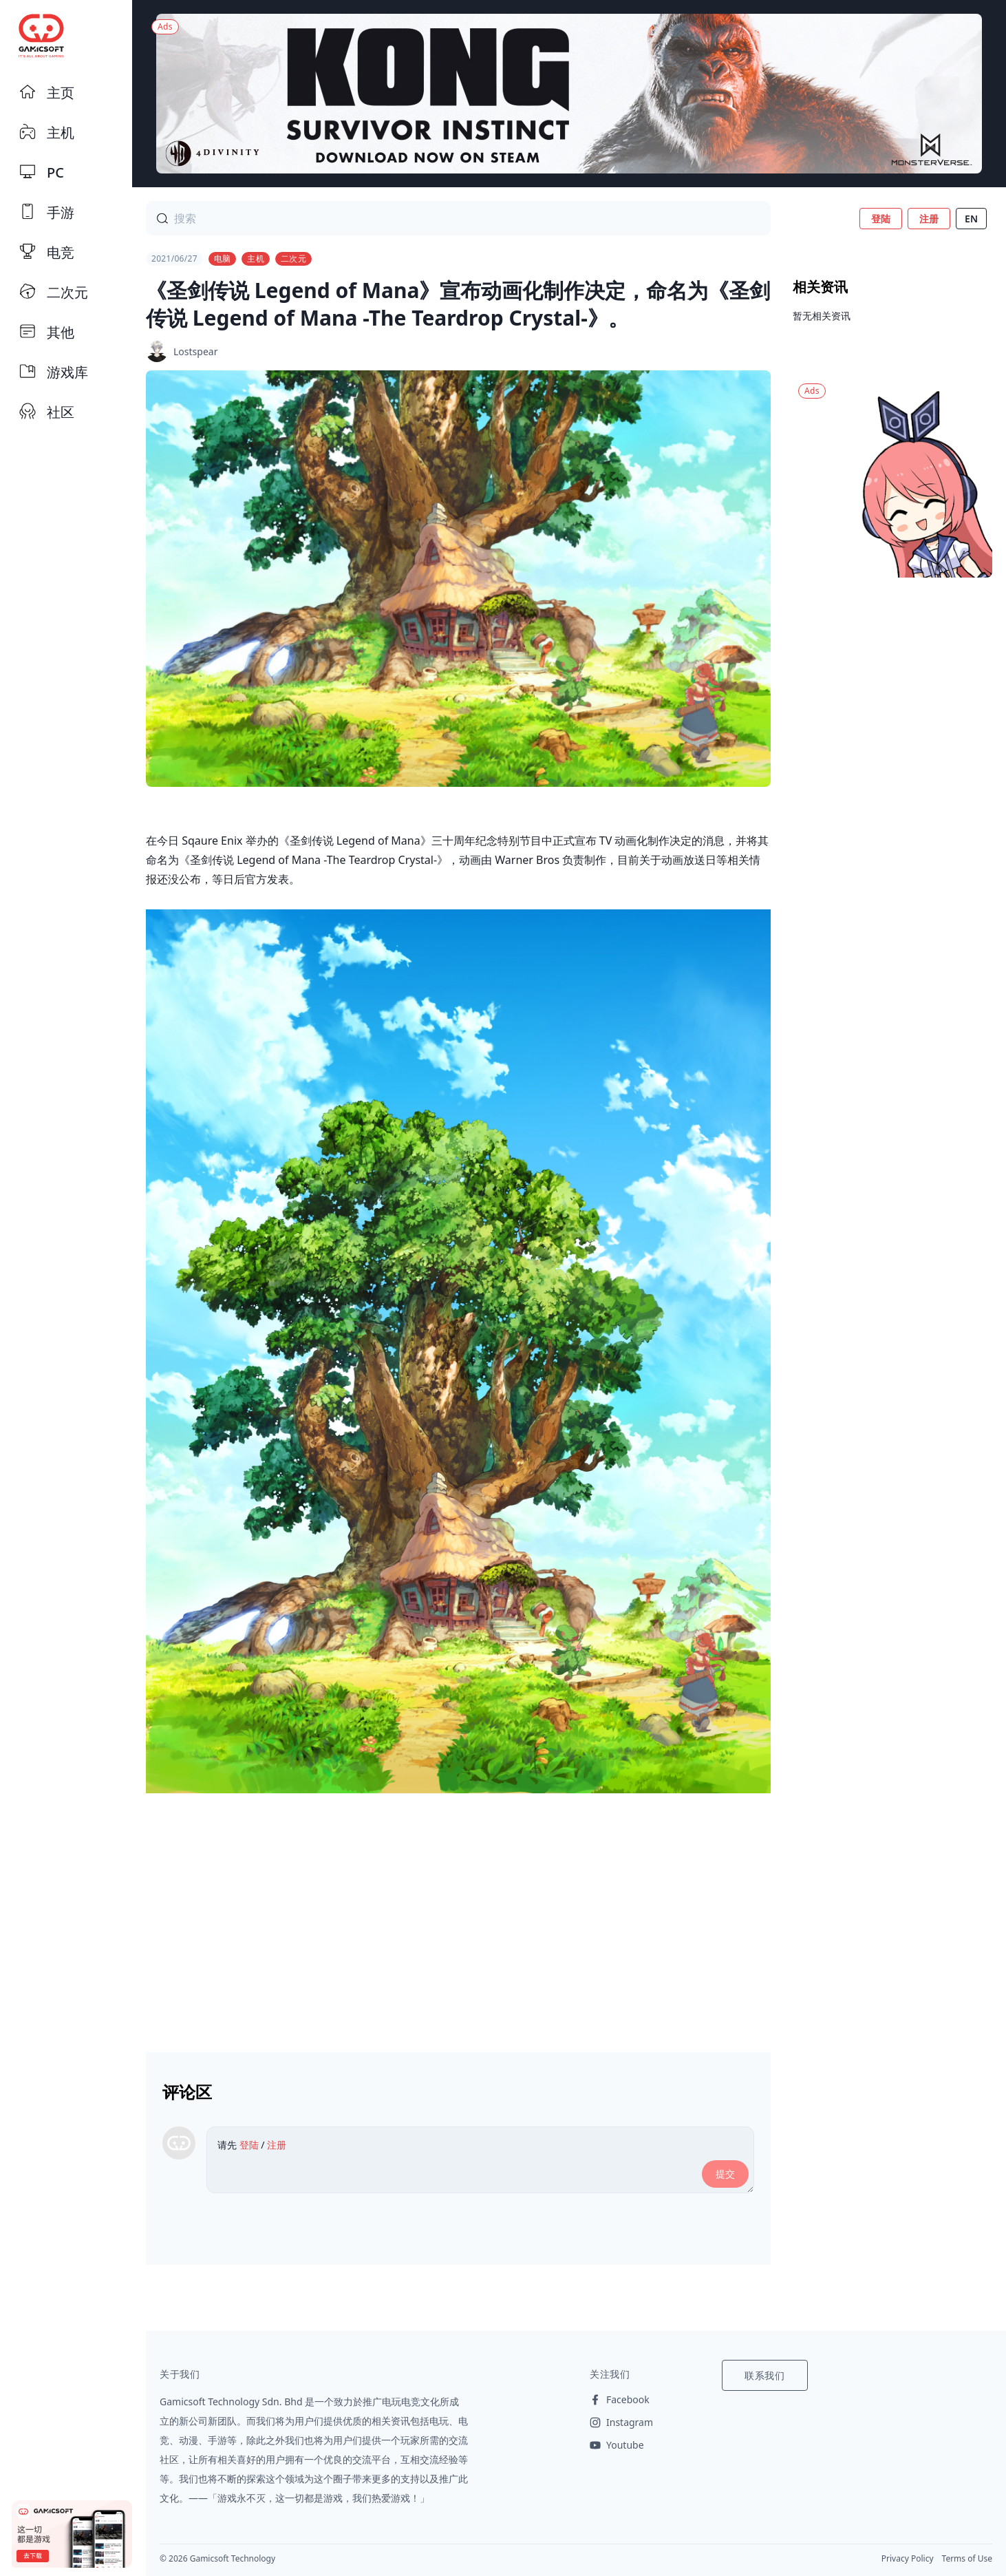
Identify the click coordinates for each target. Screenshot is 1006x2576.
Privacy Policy (907, 2558)
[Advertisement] (458, 1917)
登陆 (880, 218)
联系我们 (765, 2375)
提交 (725, 2173)
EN (971, 218)
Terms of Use (967, 2558)
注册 (929, 218)
